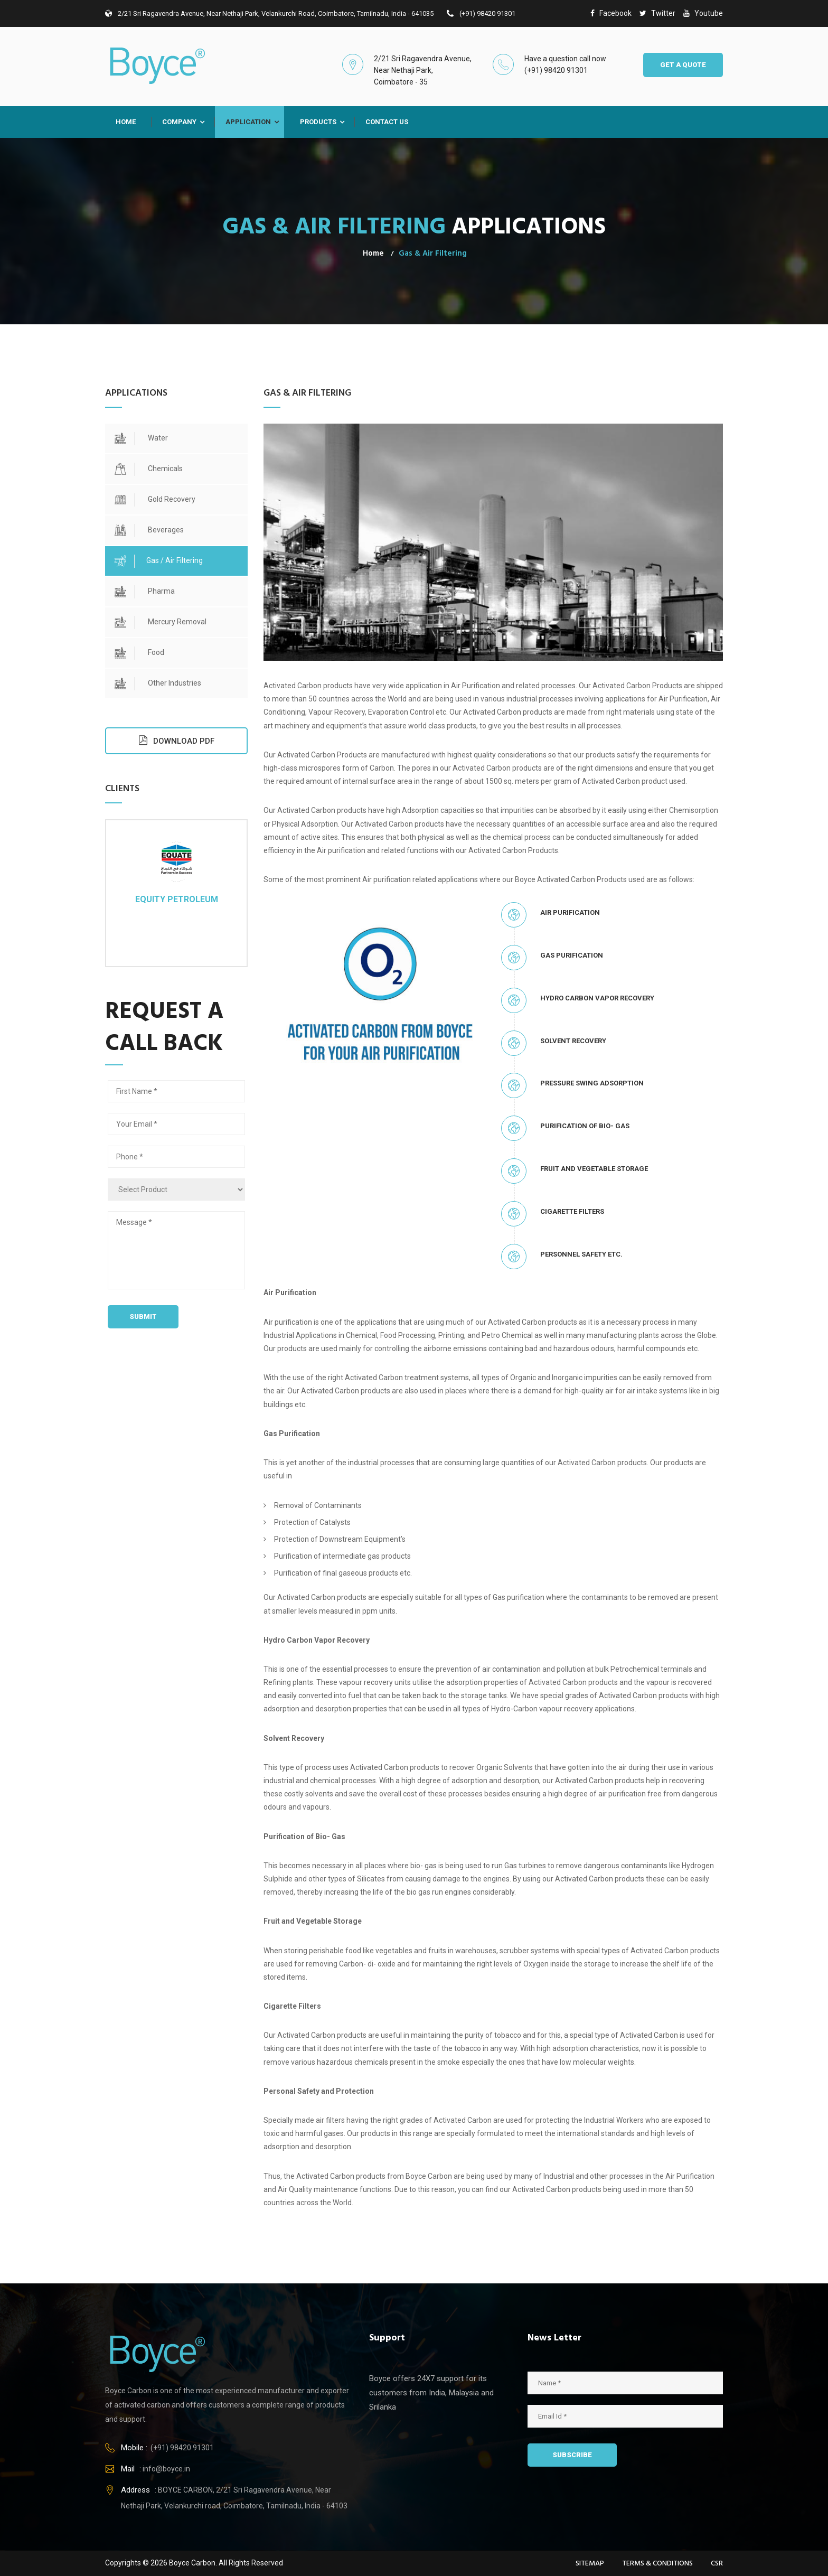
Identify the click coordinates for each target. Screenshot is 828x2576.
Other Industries (158, 683)
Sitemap (590, 2564)
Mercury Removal (160, 622)
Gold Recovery (155, 500)
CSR (717, 2564)
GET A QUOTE (683, 65)
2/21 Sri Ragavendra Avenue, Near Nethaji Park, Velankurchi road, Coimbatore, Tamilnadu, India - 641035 (269, 13)
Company (179, 122)
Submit (143, 1316)
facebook (611, 13)
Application (248, 122)
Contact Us (386, 122)
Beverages (149, 530)
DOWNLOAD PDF (176, 740)
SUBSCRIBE (572, 2455)
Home (126, 122)
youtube (703, 13)
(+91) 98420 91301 (481, 13)
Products (318, 122)
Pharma (145, 591)
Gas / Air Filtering (159, 561)
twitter (657, 13)
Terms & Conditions (657, 2564)
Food (139, 653)
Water (141, 438)
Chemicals (149, 469)
